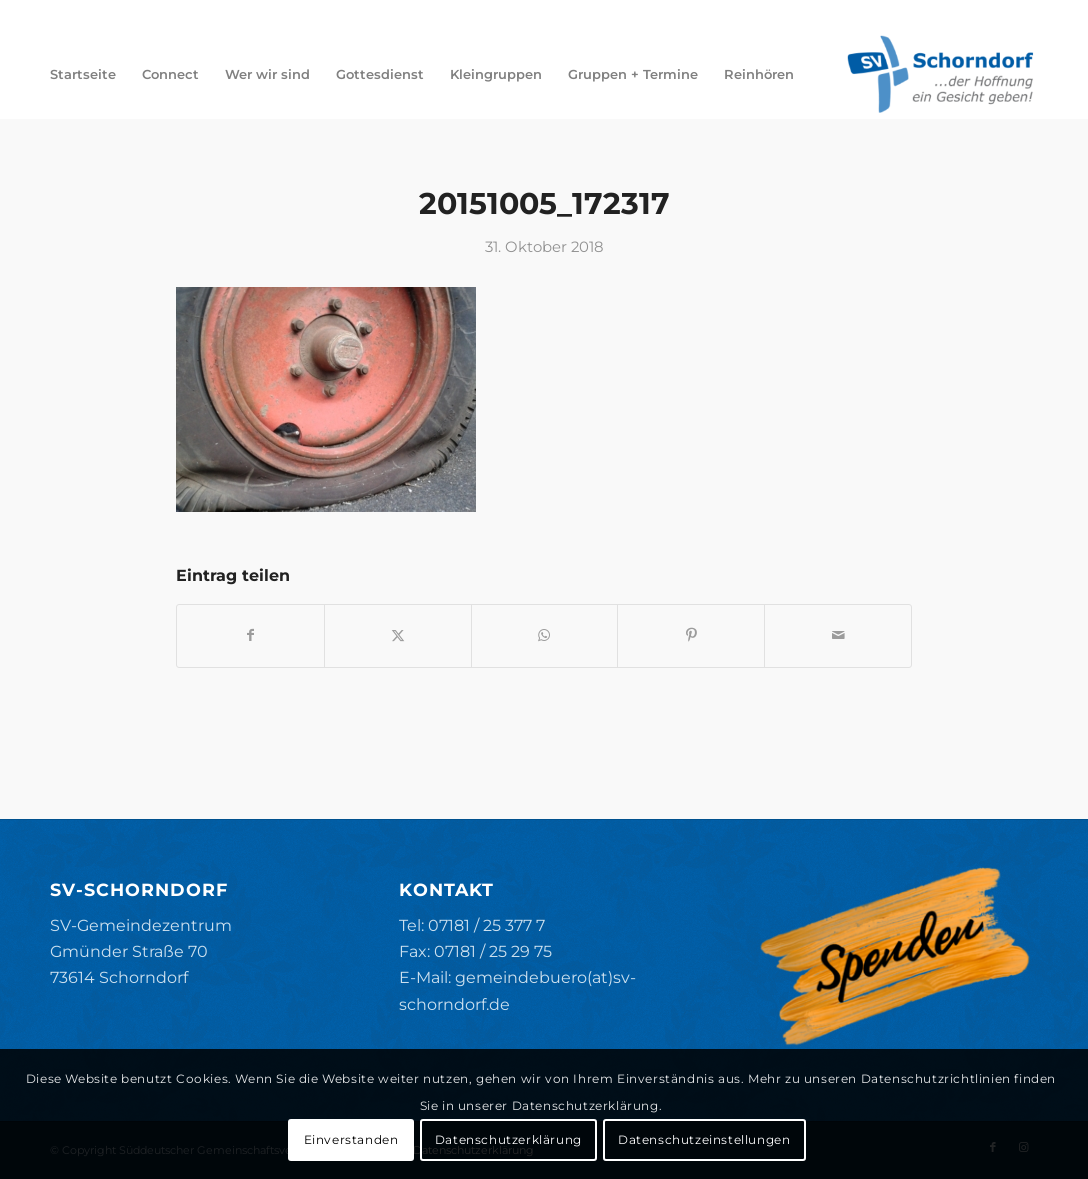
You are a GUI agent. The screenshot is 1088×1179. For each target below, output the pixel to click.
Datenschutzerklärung (508, 1139)
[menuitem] (83, 74)
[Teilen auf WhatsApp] (545, 635)
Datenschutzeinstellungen (704, 1139)
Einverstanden (351, 1139)
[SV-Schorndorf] (940, 74)
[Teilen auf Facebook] (250, 635)
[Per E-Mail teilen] (838, 635)
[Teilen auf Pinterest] (691, 635)
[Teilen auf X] (398, 635)
